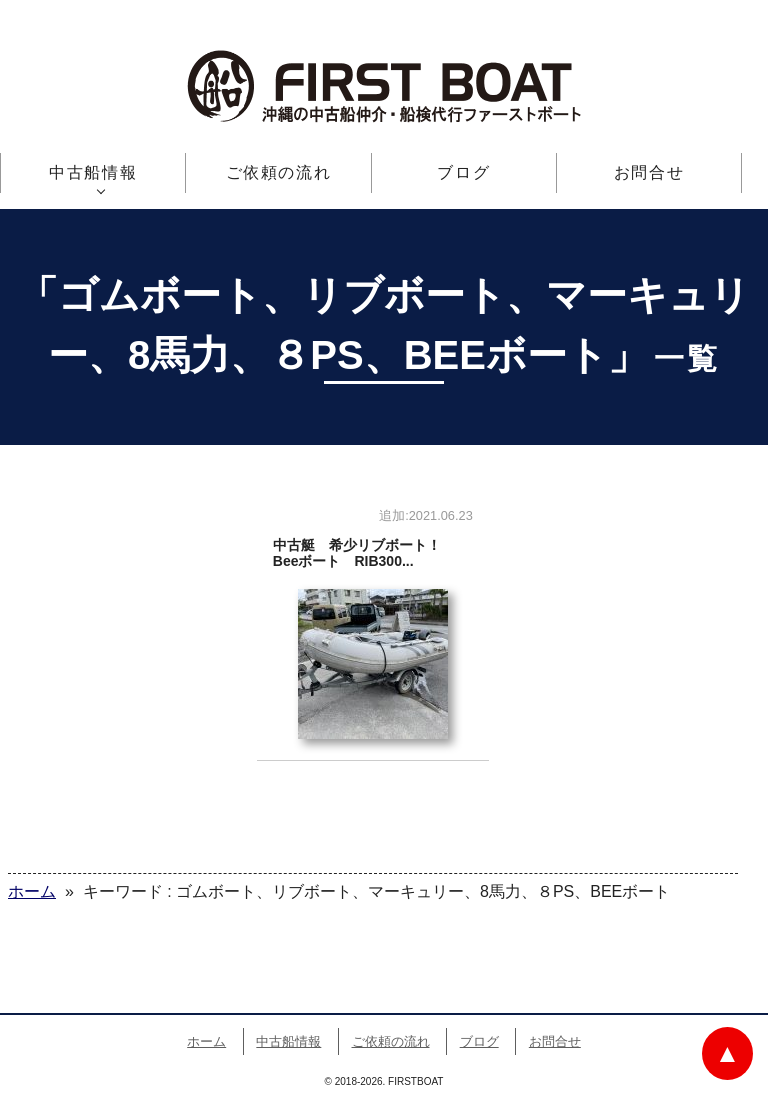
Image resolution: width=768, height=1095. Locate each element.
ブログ (463, 172)
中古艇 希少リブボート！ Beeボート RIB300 (373, 630)
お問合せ (649, 172)
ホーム (206, 1041)
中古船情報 (93, 172)
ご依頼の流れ (279, 172)
